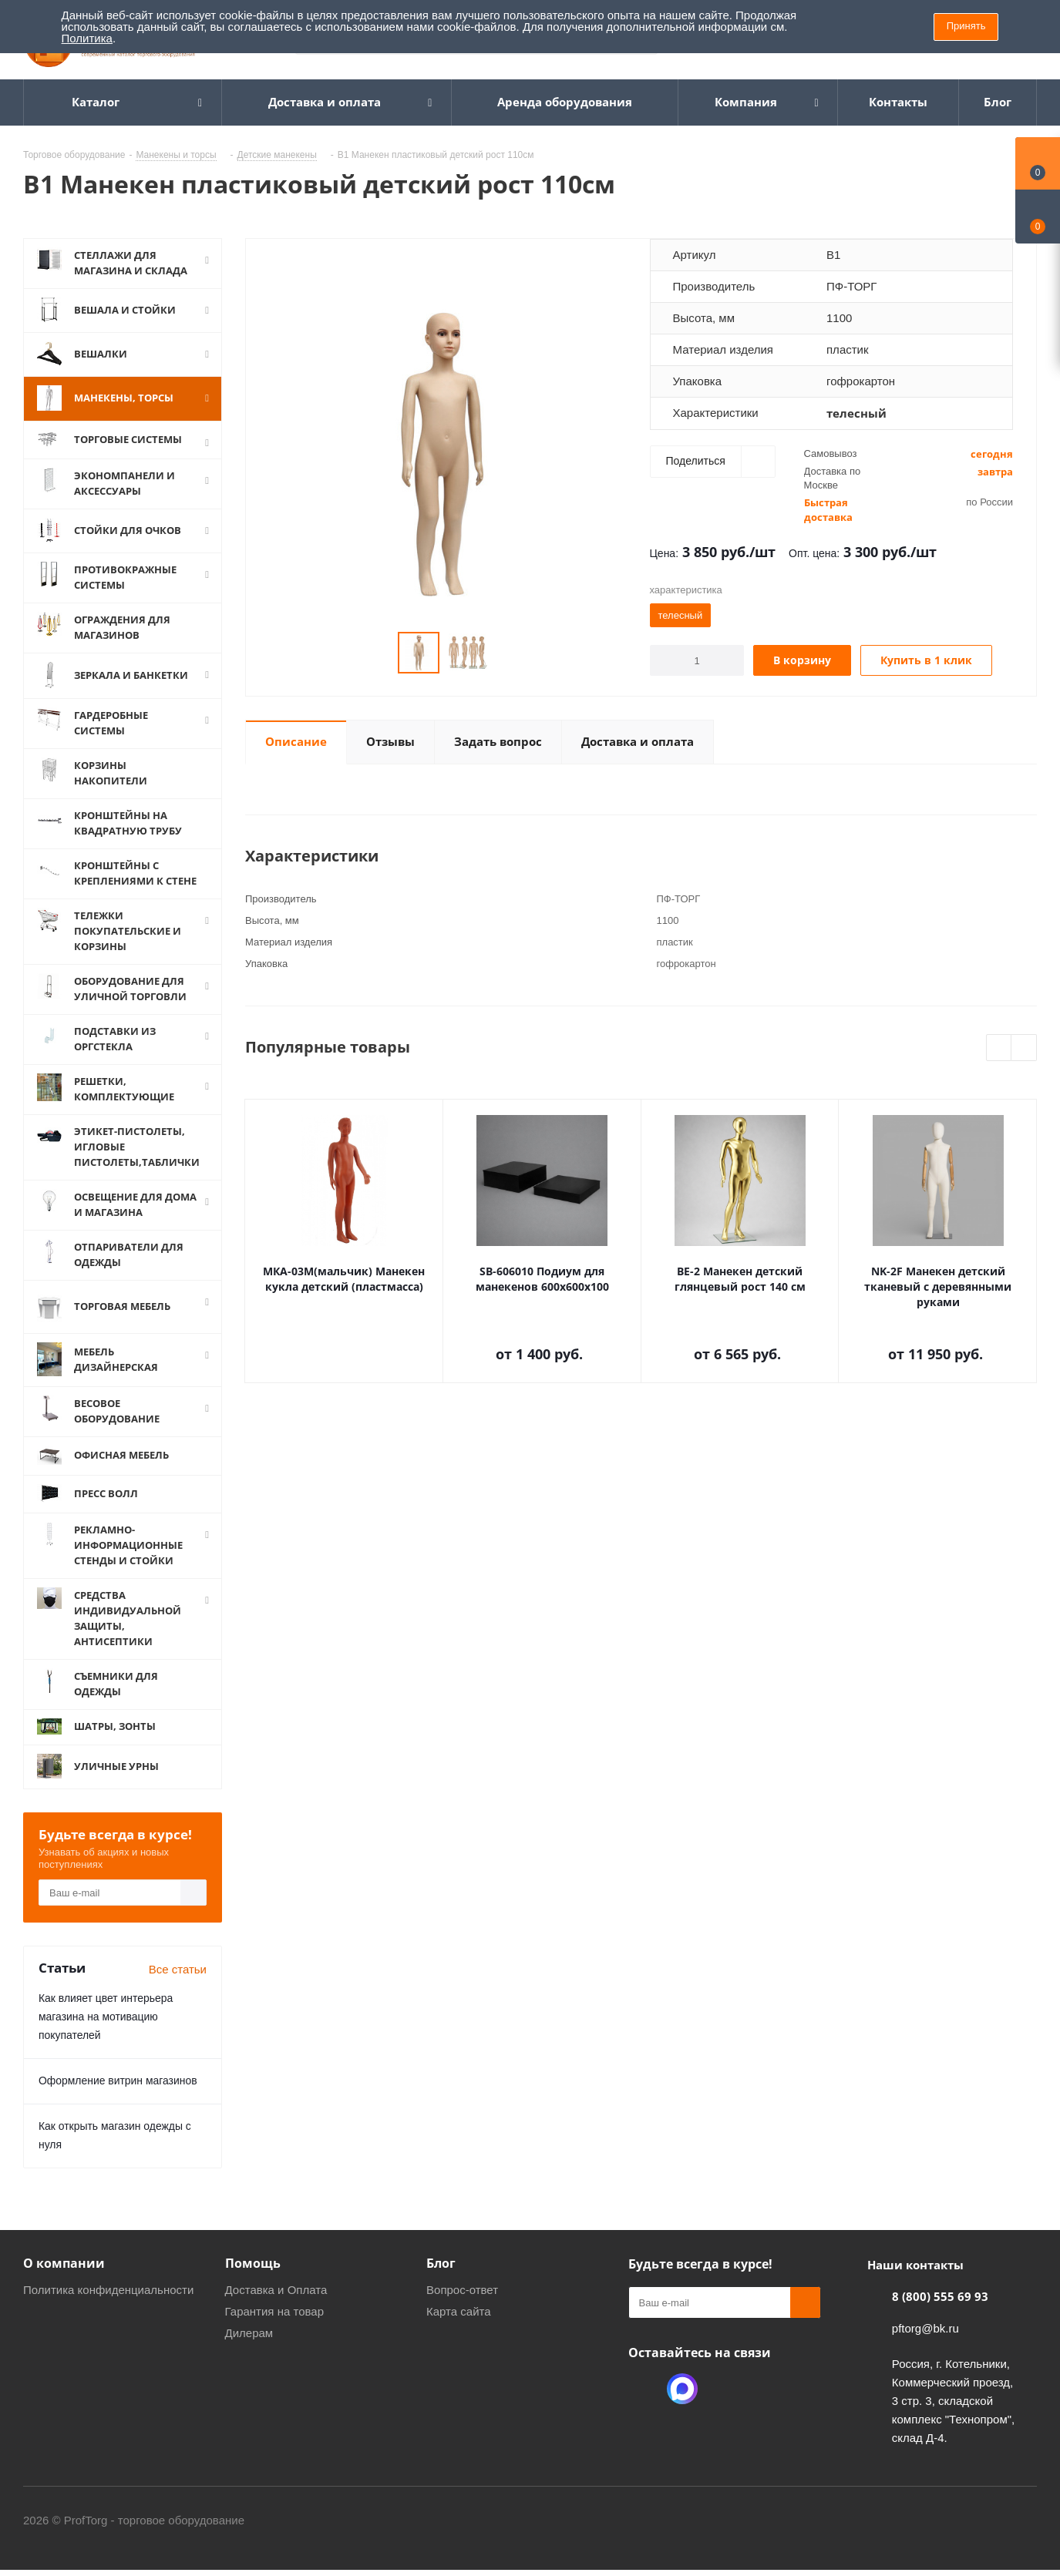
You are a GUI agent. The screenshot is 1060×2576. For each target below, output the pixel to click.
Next (1024, 1048)
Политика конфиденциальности (108, 2289)
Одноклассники (643, 2388)
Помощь (253, 2263)
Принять (966, 26)
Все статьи (178, 1969)
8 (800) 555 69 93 (940, 2296)
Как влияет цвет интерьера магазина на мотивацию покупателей (106, 2016)
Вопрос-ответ (462, 2289)
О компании (64, 2263)
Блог (441, 2263)
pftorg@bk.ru (925, 2328)
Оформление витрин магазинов (118, 2080)
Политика (87, 38)
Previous (999, 1048)
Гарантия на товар (274, 2311)
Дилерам (249, 2332)
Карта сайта (458, 2311)
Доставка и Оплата (276, 2289)
